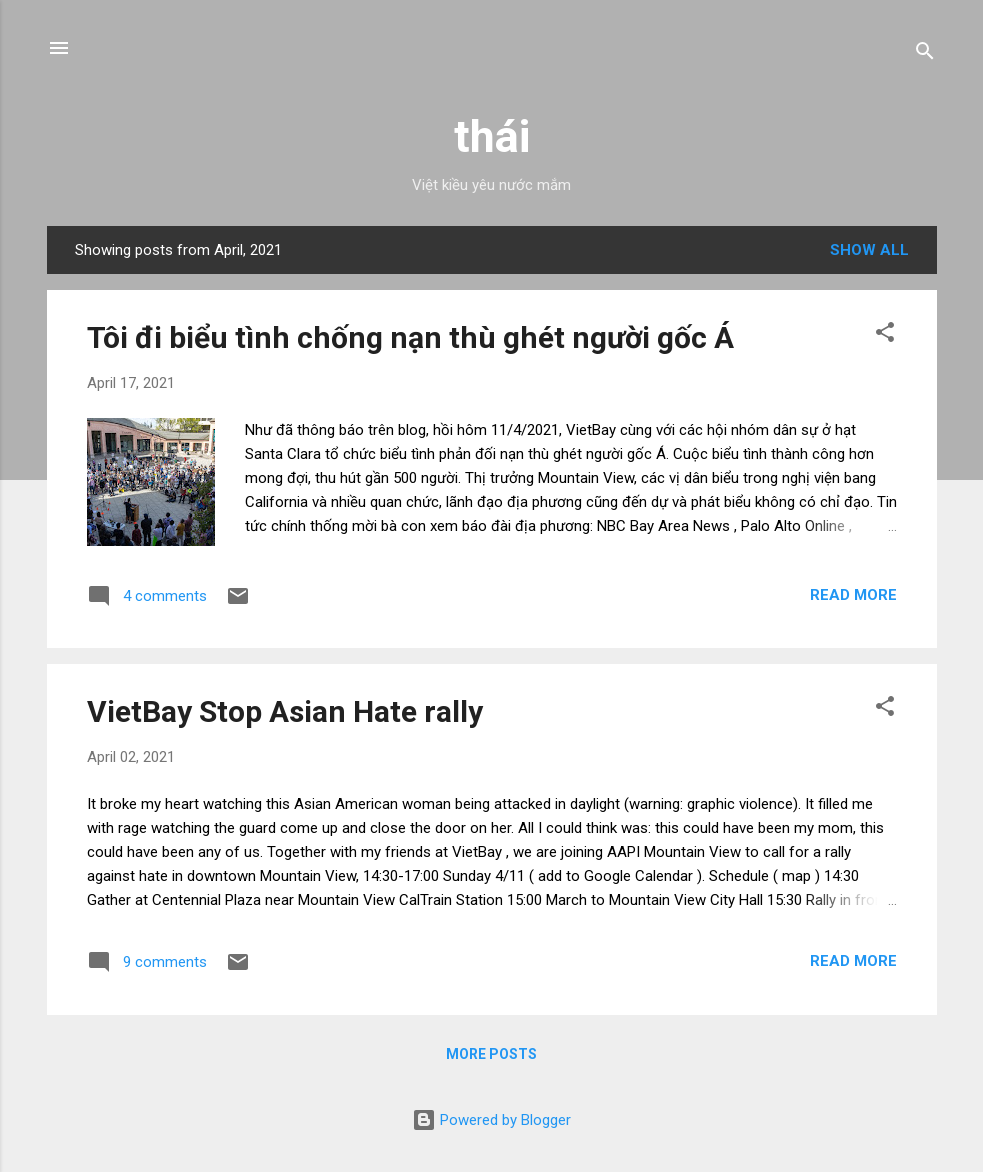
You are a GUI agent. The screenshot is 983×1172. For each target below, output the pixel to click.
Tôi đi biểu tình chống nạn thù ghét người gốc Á (410, 337)
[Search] (925, 54)
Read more (853, 595)
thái (492, 136)
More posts (491, 1054)
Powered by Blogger (491, 1120)
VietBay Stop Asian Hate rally (285, 711)
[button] (885, 335)
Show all (869, 250)
